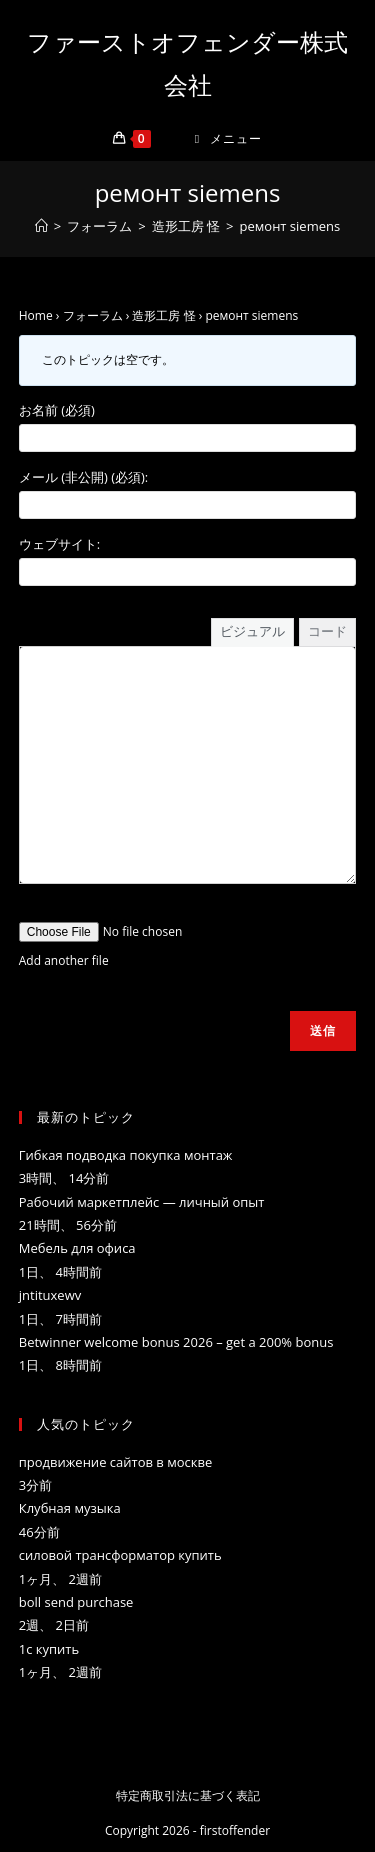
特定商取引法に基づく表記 (188, 1795)
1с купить (49, 1649)
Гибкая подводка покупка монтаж (126, 1155)
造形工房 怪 (163, 315)
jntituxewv (50, 1295)
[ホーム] (41, 226)
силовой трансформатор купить (120, 1555)
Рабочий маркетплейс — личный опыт (142, 1202)
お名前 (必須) (57, 410)
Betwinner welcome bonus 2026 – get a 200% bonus (176, 1342)
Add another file (64, 960)
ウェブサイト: (59, 544)
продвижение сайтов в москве (115, 1462)
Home (36, 315)
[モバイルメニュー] (229, 138)
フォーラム (93, 315)
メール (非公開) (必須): (84, 477)
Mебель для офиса (77, 1248)
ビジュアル (252, 631)
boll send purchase (76, 1602)
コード (327, 631)
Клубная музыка (70, 1508)
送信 (323, 1030)
